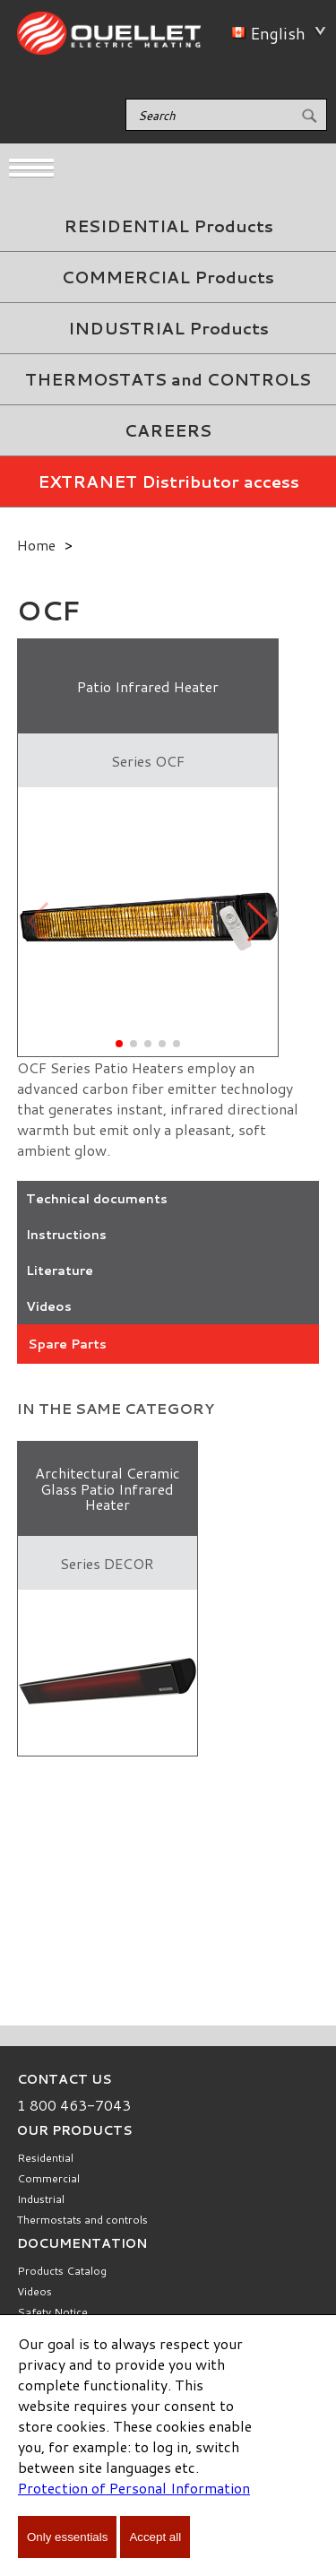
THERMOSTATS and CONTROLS (168, 379)
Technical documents (97, 1199)
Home (36, 544)
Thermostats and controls (82, 2219)
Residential (45, 2157)
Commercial (48, 2178)
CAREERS (168, 430)
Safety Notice (52, 2312)
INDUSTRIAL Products (168, 328)
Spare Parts (67, 1344)
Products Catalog (62, 2270)
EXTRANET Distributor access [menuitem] (168, 481)
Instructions (66, 1235)
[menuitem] (168, 226)
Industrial (41, 2199)
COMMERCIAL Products (168, 277)
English (275, 33)
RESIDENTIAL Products (168, 226)
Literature (59, 1270)
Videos (49, 1306)
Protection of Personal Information (134, 2487)
